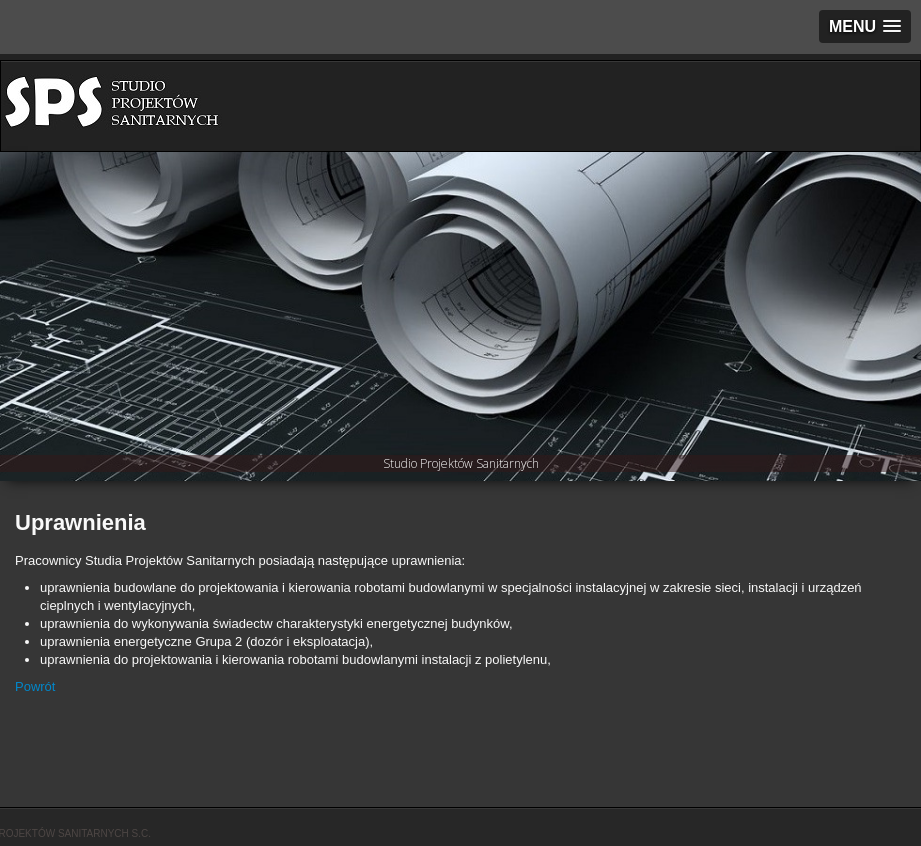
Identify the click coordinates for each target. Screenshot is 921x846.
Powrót (35, 686)
